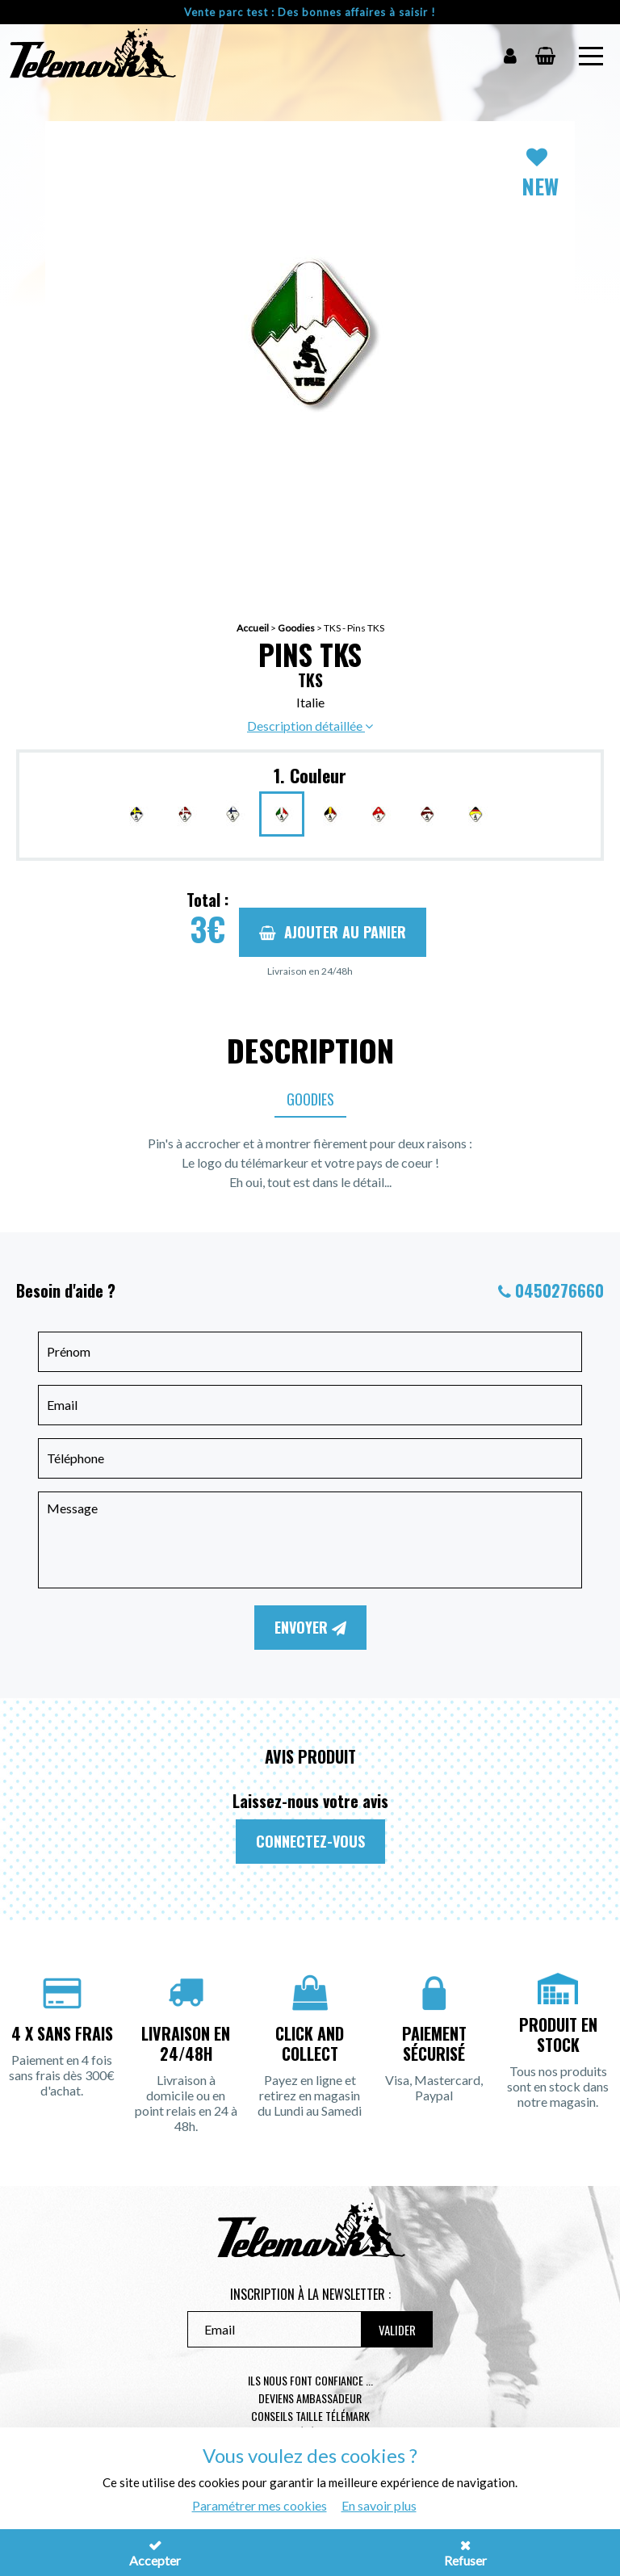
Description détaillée (310, 725)
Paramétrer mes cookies (259, 2505)
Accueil (253, 628)
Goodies (296, 628)
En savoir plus (379, 2505)
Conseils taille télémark (310, 2415)
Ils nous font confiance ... (310, 2380)
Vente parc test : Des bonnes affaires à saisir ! (310, 12)
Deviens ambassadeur (310, 2397)
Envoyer (310, 1627)
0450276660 (559, 1290)
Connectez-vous (310, 1841)
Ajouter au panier (332, 931)
